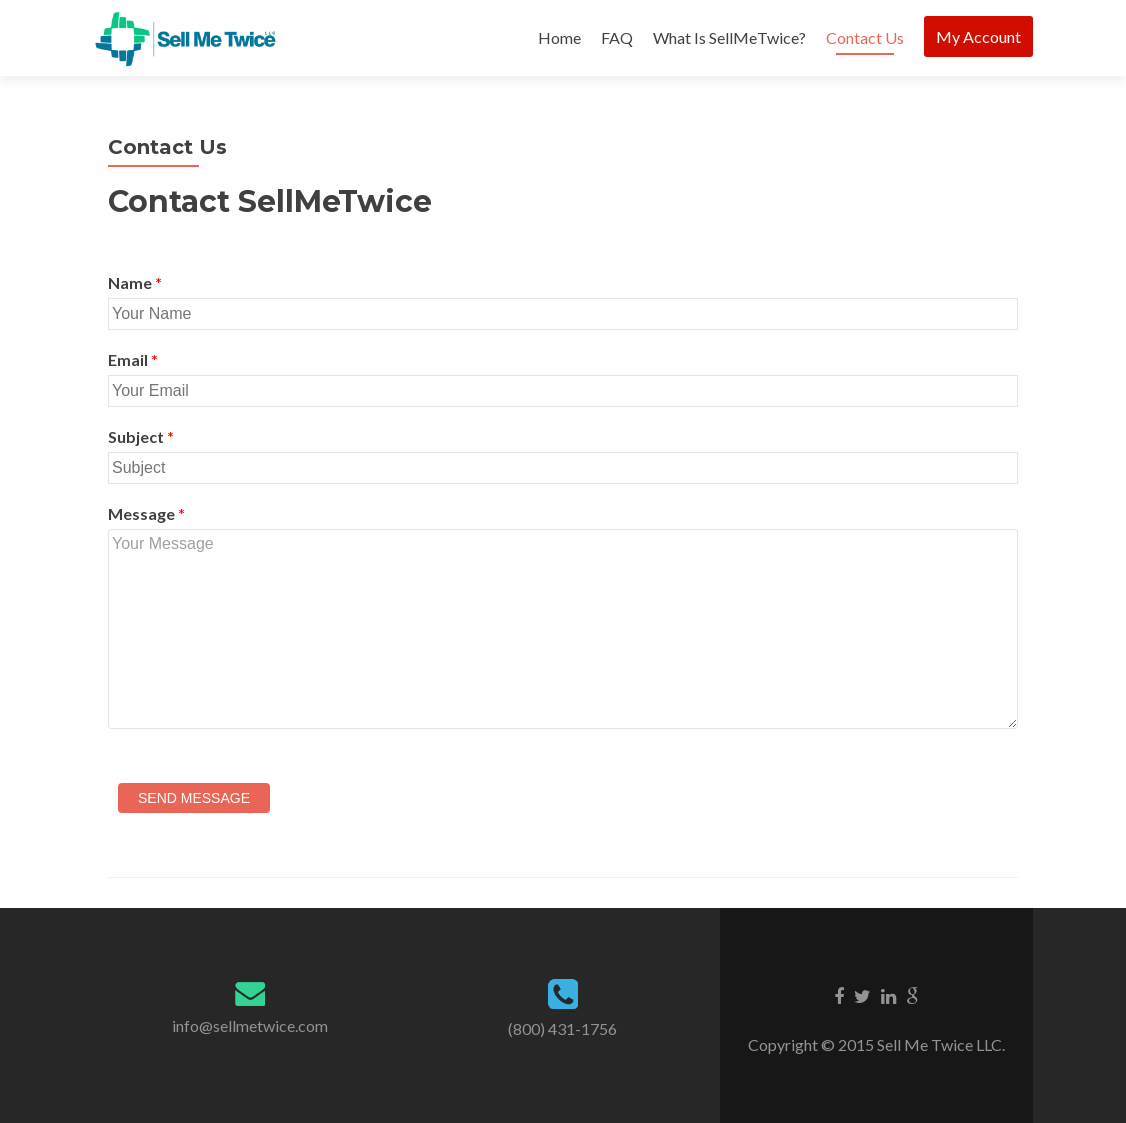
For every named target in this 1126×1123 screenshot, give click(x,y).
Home (559, 37)
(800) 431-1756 (562, 1028)
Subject (141, 436)
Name (135, 282)
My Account (978, 36)
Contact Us (865, 37)
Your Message (563, 629)
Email (133, 359)
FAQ (617, 37)
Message (146, 513)
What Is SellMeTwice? (729, 37)
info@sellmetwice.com (250, 1025)
